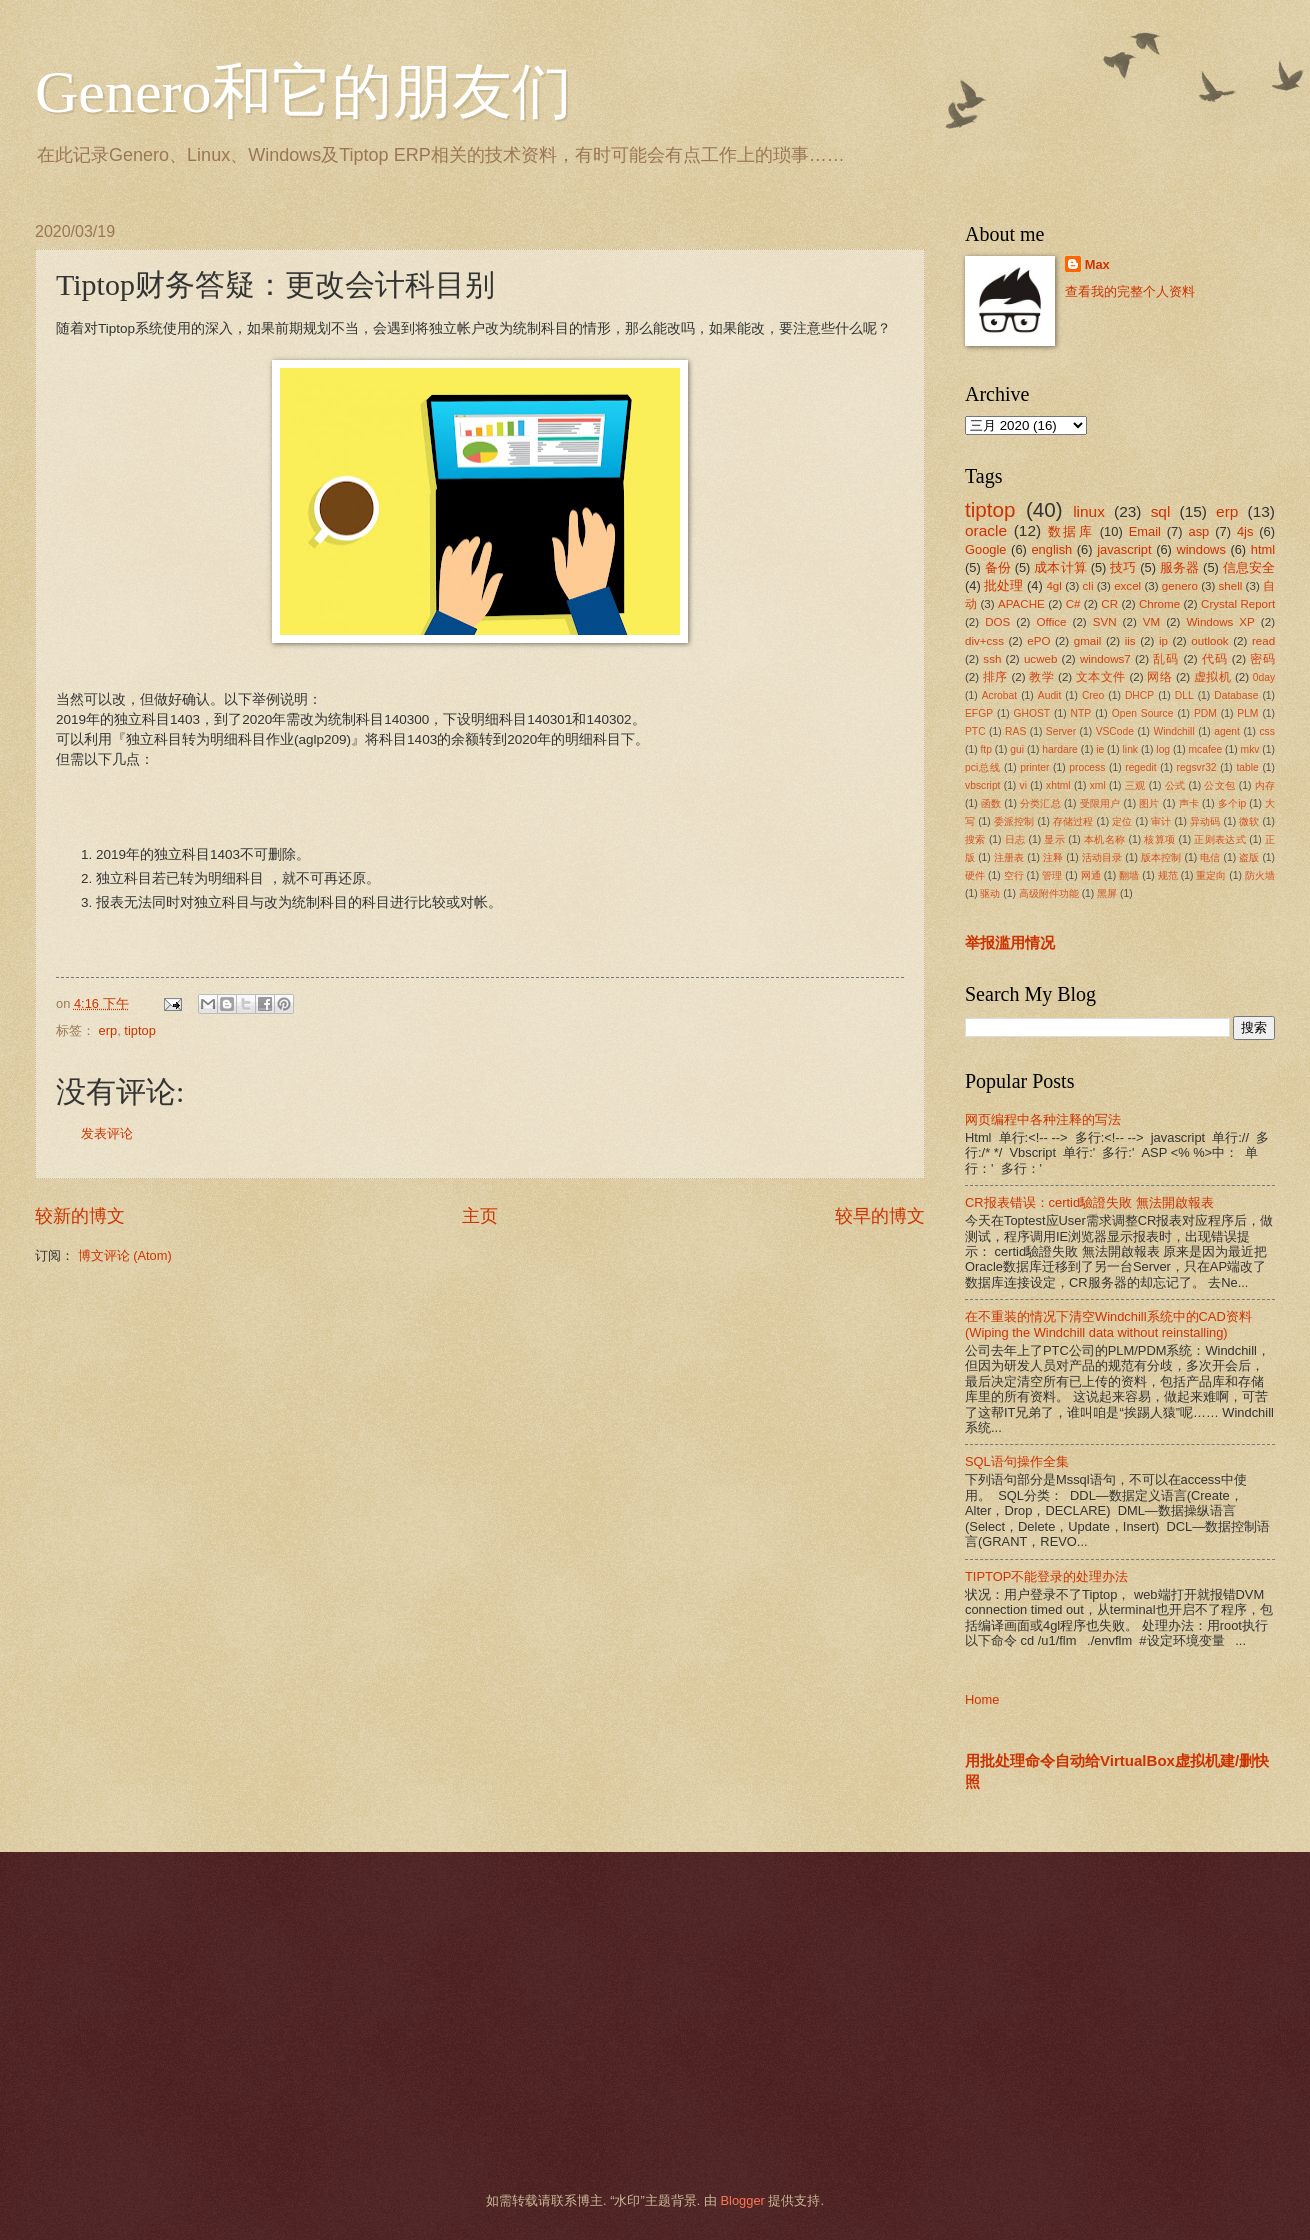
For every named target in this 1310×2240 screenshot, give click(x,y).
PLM (1247, 713)
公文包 (1219, 785)
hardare (1060, 749)
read (1263, 641)
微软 (1249, 821)
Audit (1049, 695)
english (1051, 549)
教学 (1041, 677)
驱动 (990, 893)
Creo (1093, 695)
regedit (1140, 767)
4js (1245, 531)
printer (1034, 767)
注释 (1053, 857)
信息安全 (1249, 567)
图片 (1149, 803)
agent (1227, 731)
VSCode (1115, 731)
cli (1088, 586)
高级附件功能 (1049, 893)
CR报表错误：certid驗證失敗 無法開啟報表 (1089, 1202)
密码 (1262, 659)
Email (1145, 531)
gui (1017, 749)
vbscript (982, 785)
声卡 (1189, 803)
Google (986, 549)
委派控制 (1014, 821)
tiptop (140, 1030)
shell (1231, 586)
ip (1163, 641)
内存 (1265, 785)
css (1266, 731)
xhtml (1058, 785)
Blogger (742, 2200)
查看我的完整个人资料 (1130, 291)
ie (1100, 749)
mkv (1250, 749)
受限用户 (1100, 803)
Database (1236, 695)
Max (1097, 264)
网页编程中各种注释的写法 (1043, 1119)
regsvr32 (1197, 767)
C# (1073, 604)
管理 (1052, 875)
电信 (1210, 857)
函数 (991, 803)
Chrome (1159, 604)
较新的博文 (80, 1216)
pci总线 (982, 767)
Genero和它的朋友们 (303, 92)
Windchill (1173, 731)
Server (1061, 731)
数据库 (1071, 531)
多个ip (1232, 803)
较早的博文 (880, 1216)
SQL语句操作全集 (1017, 1461)
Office (1052, 622)
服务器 (1180, 567)
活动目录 (1102, 857)
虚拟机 (1212, 677)
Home (982, 1699)
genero (1180, 586)
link (1130, 749)
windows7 (1105, 659)
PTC (975, 731)
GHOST (1032, 713)
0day (1264, 677)
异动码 (1205, 821)
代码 (1215, 659)
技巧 (1123, 567)
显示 (1054, 839)
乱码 (1166, 659)
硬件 (975, 875)
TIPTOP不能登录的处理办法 (1046, 1576)
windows (1200, 549)
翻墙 (1129, 875)
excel (1127, 586)
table (1247, 767)
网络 (1159, 677)
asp (1199, 531)
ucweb (1040, 659)
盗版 (1249, 857)
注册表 (1009, 857)
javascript (1124, 549)
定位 (1122, 821)
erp (108, 1030)
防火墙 (1260, 875)
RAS (1015, 731)
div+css (984, 641)
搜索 (975, 839)
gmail (1088, 641)
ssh (992, 659)
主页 (480, 1216)
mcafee (1205, 749)
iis (1130, 641)
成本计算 (1060, 567)
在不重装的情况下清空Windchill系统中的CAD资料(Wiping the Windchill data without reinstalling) (1108, 1324)
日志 (1015, 839)
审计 (1161, 821)
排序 (995, 677)
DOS (997, 622)
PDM (1205, 713)
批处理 (1003, 585)
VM (1151, 622)
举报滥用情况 (1010, 942)
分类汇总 (1040, 803)
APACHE (1021, 604)
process (1087, 767)
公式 (1175, 785)
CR (1109, 604)
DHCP (1139, 695)
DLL (1184, 695)
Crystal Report (1238, 604)
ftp (985, 749)
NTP (1081, 713)
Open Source (1143, 713)
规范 (1168, 875)
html (1263, 549)
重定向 (1211, 875)
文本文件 (1101, 677)
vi (1023, 785)
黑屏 (1107, 893)
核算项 (1159, 839)
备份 (998, 567)
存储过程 (1073, 821)
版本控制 (1161, 857)
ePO (1038, 641)
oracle (986, 530)
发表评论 (107, 1133)
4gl (1053, 586)
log (1163, 749)
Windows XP (1220, 622)
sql (1161, 511)
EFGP (979, 713)
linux (1089, 511)
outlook (1209, 641)
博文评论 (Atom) (125, 1255)
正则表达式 (1220, 839)
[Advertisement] (630, 2022)
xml (1098, 785)
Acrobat (1000, 695)
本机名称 (1104, 839)
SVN (1105, 622)
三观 (1135, 785)
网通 (1091, 875)
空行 (1014, 875)
